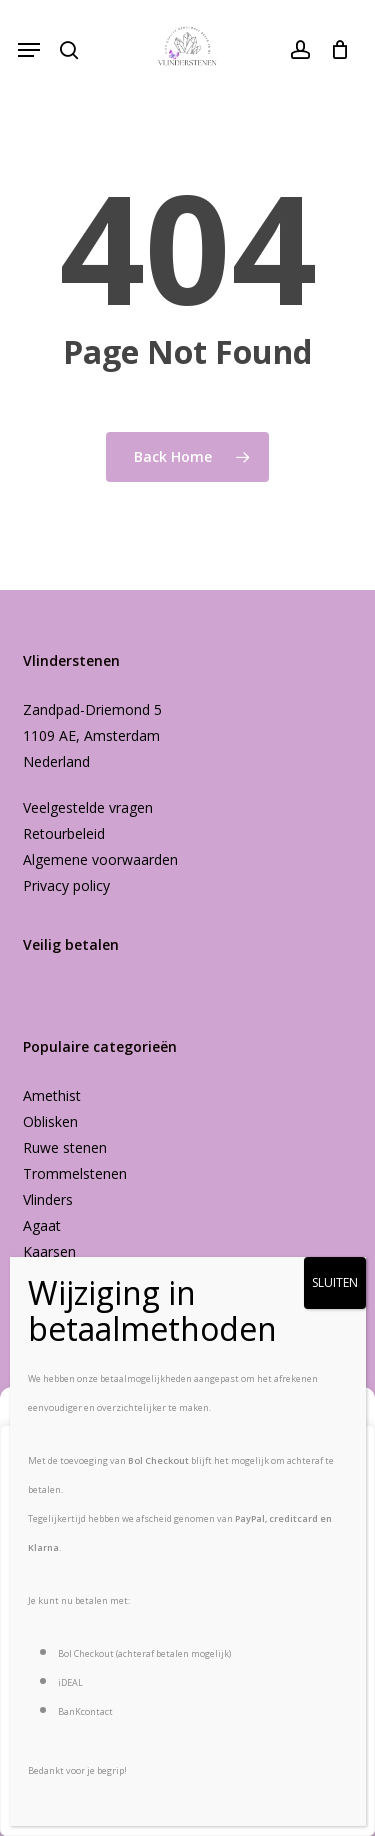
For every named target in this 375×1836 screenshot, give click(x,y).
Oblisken (50, 1121)
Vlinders (48, 1199)
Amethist (52, 1095)
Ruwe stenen (65, 1147)
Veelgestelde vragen (88, 807)
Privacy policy (66, 885)
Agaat (42, 1225)
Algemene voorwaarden (100, 859)
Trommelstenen (75, 1173)
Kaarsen (49, 1251)
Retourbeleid (64, 833)
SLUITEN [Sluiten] (335, 1282)
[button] (29, 50)
